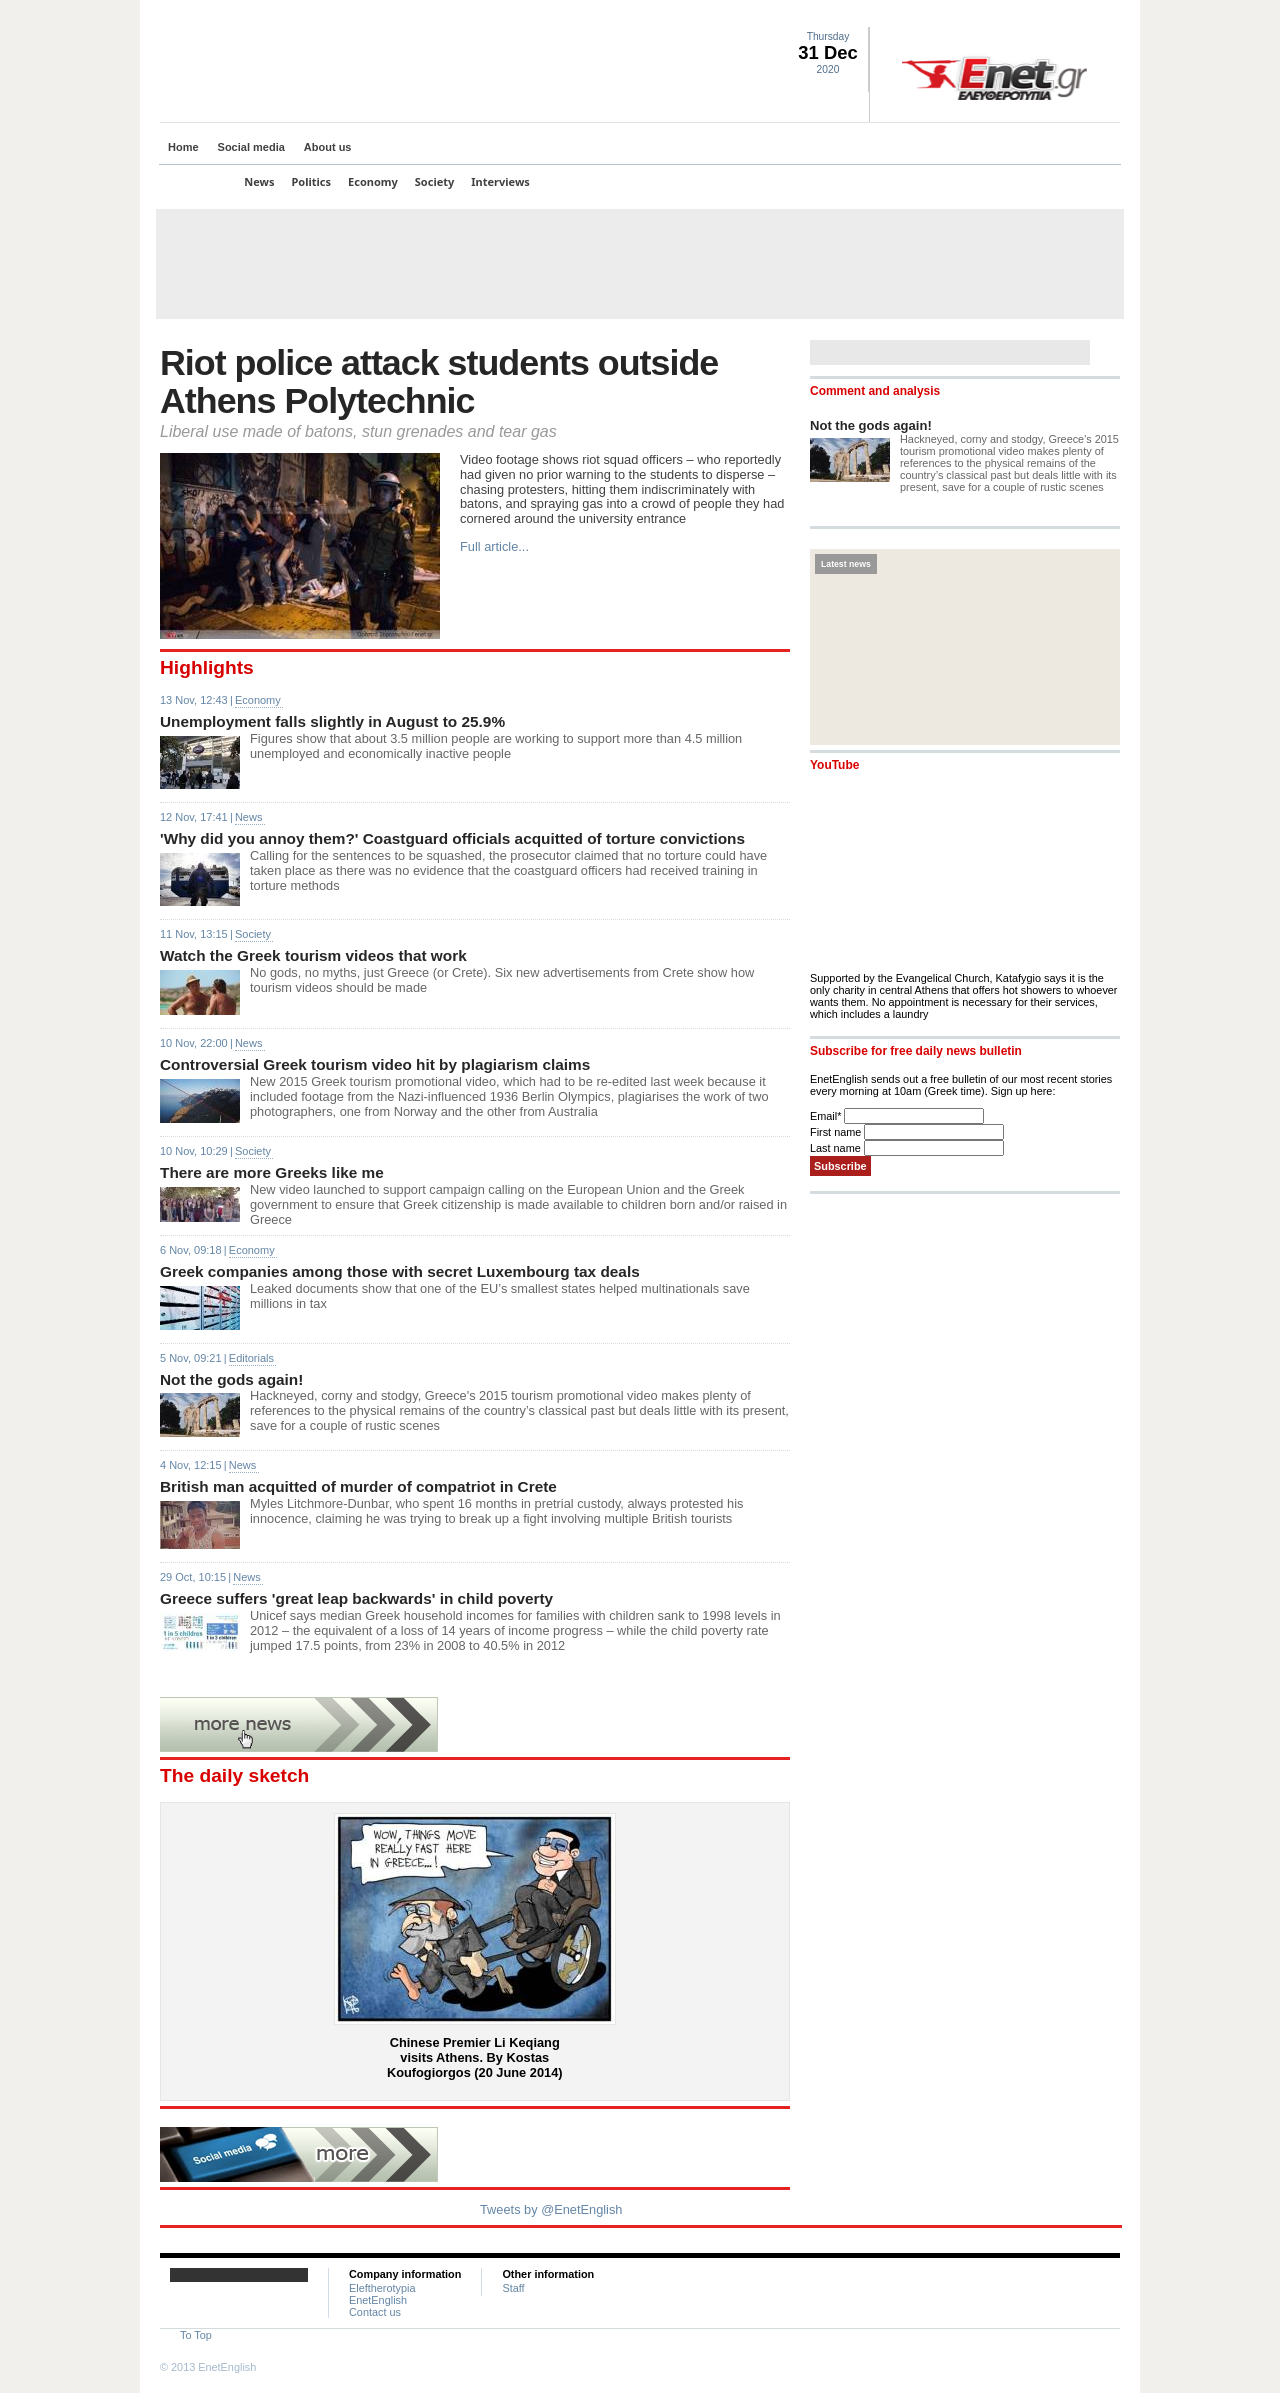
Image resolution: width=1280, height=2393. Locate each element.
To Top (196, 2335)
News (259, 181)
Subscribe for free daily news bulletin (916, 1051)
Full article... (494, 546)
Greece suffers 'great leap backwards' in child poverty (356, 1598)
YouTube (834, 765)
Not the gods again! (231, 1379)
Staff (513, 2288)
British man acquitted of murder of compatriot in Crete (358, 1486)
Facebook (1061, 16)
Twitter (1037, 16)
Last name (837, 1148)
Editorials (251, 1358)
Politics (312, 181)
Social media (251, 147)
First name (837, 1132)
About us (328, 147)
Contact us (375, 2312)
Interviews (500, 181)
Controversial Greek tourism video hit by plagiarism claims (375, 1064)
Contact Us (1109, 16)
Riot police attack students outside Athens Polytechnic (439, 382)
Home (183, 147)
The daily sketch (234, 1775)
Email (827, 1116)
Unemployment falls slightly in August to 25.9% (332, 721)
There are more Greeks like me (272, 1172)
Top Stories (197, 181)
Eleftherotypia (382, 2288)
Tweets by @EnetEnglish (551, 2209)
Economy (373, 181)
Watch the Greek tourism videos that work (313, 955)
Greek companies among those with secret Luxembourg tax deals (400, 1271)
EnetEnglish (378, 2300)
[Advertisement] (640, 264)
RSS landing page (1085, 16)
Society (435, 181)
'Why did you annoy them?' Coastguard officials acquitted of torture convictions (452, 838)
